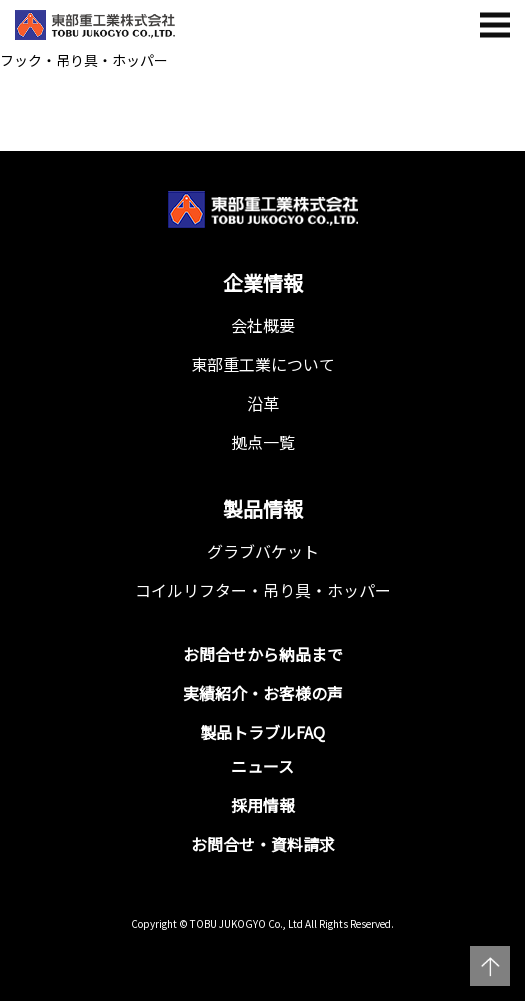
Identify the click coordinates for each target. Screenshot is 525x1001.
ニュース (262, 766)
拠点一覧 (263, 442)
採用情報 (263, 805)
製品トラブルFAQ (262, 732)
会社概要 (263, 325)
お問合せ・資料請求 (263, 844)
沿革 (263, 403)
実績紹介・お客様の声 (263, 693)
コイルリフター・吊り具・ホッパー (263, 590)
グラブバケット (263, 551)
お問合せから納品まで (263, 654)
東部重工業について (263, 364)
